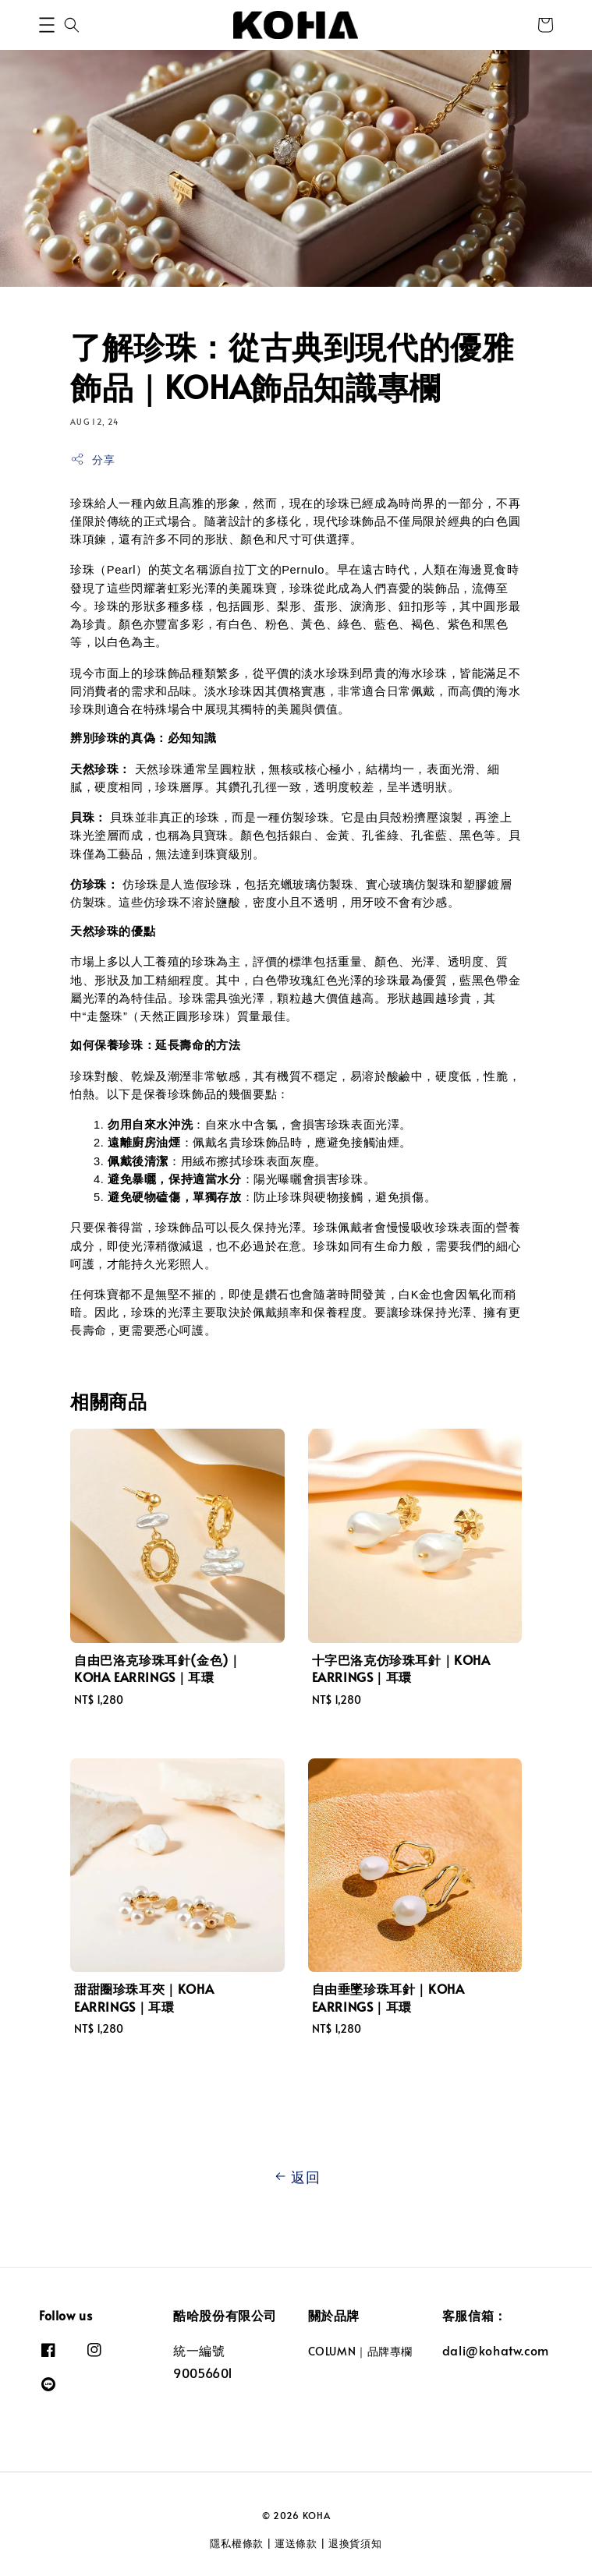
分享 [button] (92, 459)
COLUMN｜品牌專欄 (360, 2352)
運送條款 (296, 2543)
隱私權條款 (237, 2543)
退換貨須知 (355, 2543)
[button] (47, 25)
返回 (295, 2176)
